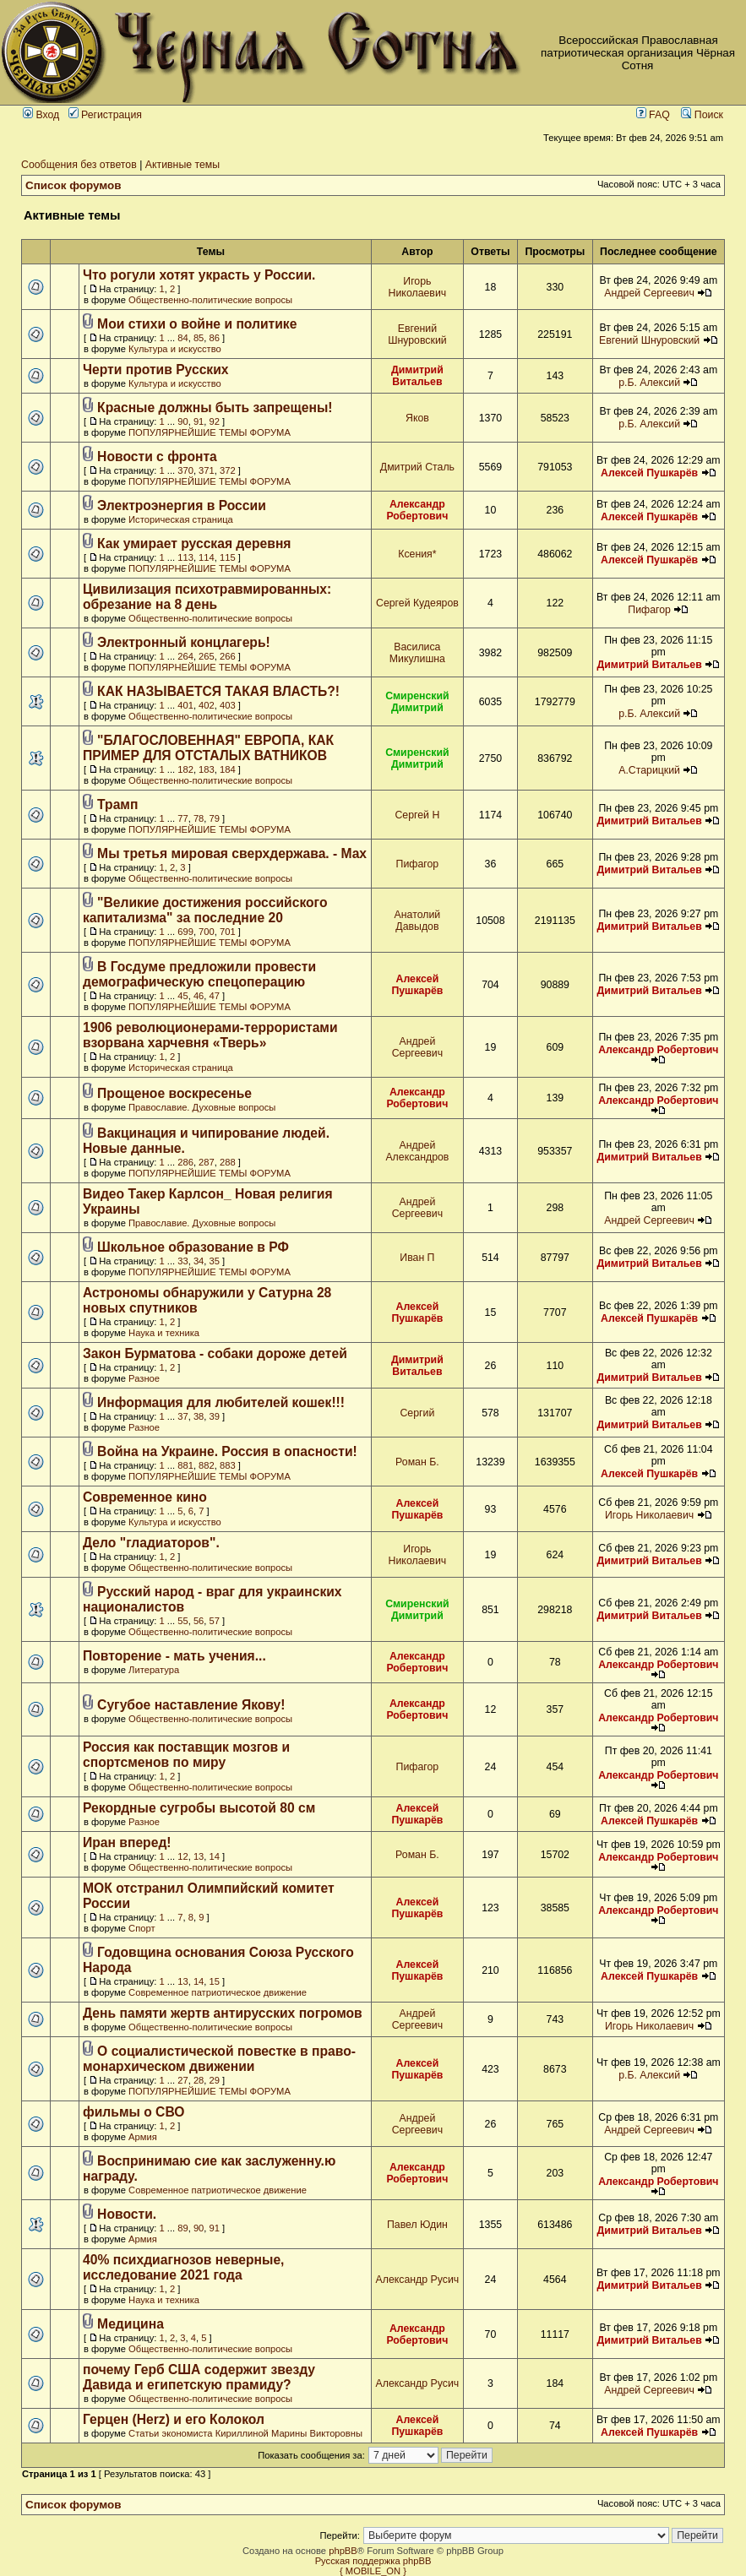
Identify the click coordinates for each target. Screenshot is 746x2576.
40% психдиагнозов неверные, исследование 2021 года (183, 2267)
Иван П (417, 1258)
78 (198, 818)
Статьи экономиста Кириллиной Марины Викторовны (245, 2433)
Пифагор (649, 610)
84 (182, 338)
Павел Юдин (417, 2225)
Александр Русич (418, 2279)
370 (185, 470)
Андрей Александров (417, 1151)
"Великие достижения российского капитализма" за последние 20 (205, 910)
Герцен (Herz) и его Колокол (173, 2419)
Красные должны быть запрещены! (214, 407)
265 (207, 656)
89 (182, 2228)
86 (215, 338)
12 (182, 1856)
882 (207, 1465)
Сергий (417, 1413)
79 (215, 818)
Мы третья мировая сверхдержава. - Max (232, 853)
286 (185, 1162)
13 (198, 1856)
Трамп (117, 804)
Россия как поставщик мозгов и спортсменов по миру (186, 1754)
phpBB (343, 2551)
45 (182, 996)
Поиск (702, 115)
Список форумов (73, 185)
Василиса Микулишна (417, 653)
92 (215, 421)
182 (185, 769)
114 (207, 557)
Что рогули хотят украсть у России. (199, 275)
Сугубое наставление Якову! (191, 1705)
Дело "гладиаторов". (151, 1542)
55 (182, 1621)
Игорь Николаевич (418, 287)
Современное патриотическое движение (217, 1992)
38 (198, 1416)
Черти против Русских (156, 369)
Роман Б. (417, 1462)
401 (185, 705)
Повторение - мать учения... (174, 1656)
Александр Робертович (417, 510)
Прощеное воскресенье (174, 1093)
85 (198, 338)
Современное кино (145, 1497)
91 (198, 421)
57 (215, 1621)
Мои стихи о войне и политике (197, 324)
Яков (417, 418)
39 (215, 1416)
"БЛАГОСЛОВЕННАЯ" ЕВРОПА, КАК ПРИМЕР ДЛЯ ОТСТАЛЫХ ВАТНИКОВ (208, 748)
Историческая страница (180, 519)
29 (215, 2080)
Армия (142, 2137)
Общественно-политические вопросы (210, 300)
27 (182, 2080)
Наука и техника (163, 1333)
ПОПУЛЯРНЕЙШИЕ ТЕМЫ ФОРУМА (209, 432)
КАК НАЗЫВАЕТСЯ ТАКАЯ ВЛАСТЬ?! (218, 691)
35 (215, 1261)
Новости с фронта (157, 456)
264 (185, 656)
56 (198, 1621)
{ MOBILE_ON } (373, 2571)
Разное (144, 1378)
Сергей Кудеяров (417, 603)
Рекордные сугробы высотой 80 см (199, 1808)
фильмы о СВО (134, 2112)
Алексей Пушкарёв (649, 473)
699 (185, 932)
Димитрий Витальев (417, 376)
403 (228, 705)
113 (185, 557)
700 (207, 932)
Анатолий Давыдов (418, 920)
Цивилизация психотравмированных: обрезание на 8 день (207, 596)
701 (228, 932)
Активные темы (182, 165)
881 (185, 1465)
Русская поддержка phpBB (373, 2561)
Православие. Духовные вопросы (201, 1107)
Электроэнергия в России (181, 505)
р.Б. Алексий (649, 383)
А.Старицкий (649, 770)
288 (228, 1162)
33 (182, 1261)
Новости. (126, 2214)
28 (198, 2080)
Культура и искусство (174, 349)
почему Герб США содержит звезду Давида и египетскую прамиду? (199, 2377)
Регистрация (105, 115)
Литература (153, 1670)
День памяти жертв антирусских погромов (222, 2013)
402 (207, 705)
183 (207, 769)
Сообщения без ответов (79, 165)
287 (207, 1162)
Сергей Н (417, 815)
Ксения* (417, 554)
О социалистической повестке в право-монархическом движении (219, 2058)
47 (215, 996)
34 (198, 1261)
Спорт (141, 1928)
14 (215, 1856)
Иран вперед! (127, 1842)
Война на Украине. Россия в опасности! (227, 1451)
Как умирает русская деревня (194, 543)
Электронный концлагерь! (183, 642)
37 (182, 1416)
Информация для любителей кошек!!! (221, 1402)
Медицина (130, 2324)
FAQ (653, 115)
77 (182, 818)
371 (207, 470)
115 (228, 557)
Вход (41, 115)
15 (215, 1981)
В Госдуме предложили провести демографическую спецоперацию (199, 974)
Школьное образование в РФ (193, 1247)
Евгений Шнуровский (417, 334)
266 (228, 656)
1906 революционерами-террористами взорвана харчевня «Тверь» (210, 1035)
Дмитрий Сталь (417, 467)
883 (228, 1465)
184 (228, 769)
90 (182, 421)
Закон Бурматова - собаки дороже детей (215, 1353)
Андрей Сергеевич (649, 293)
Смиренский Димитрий (417, 702)
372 (228, 470)
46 (198, 996)
